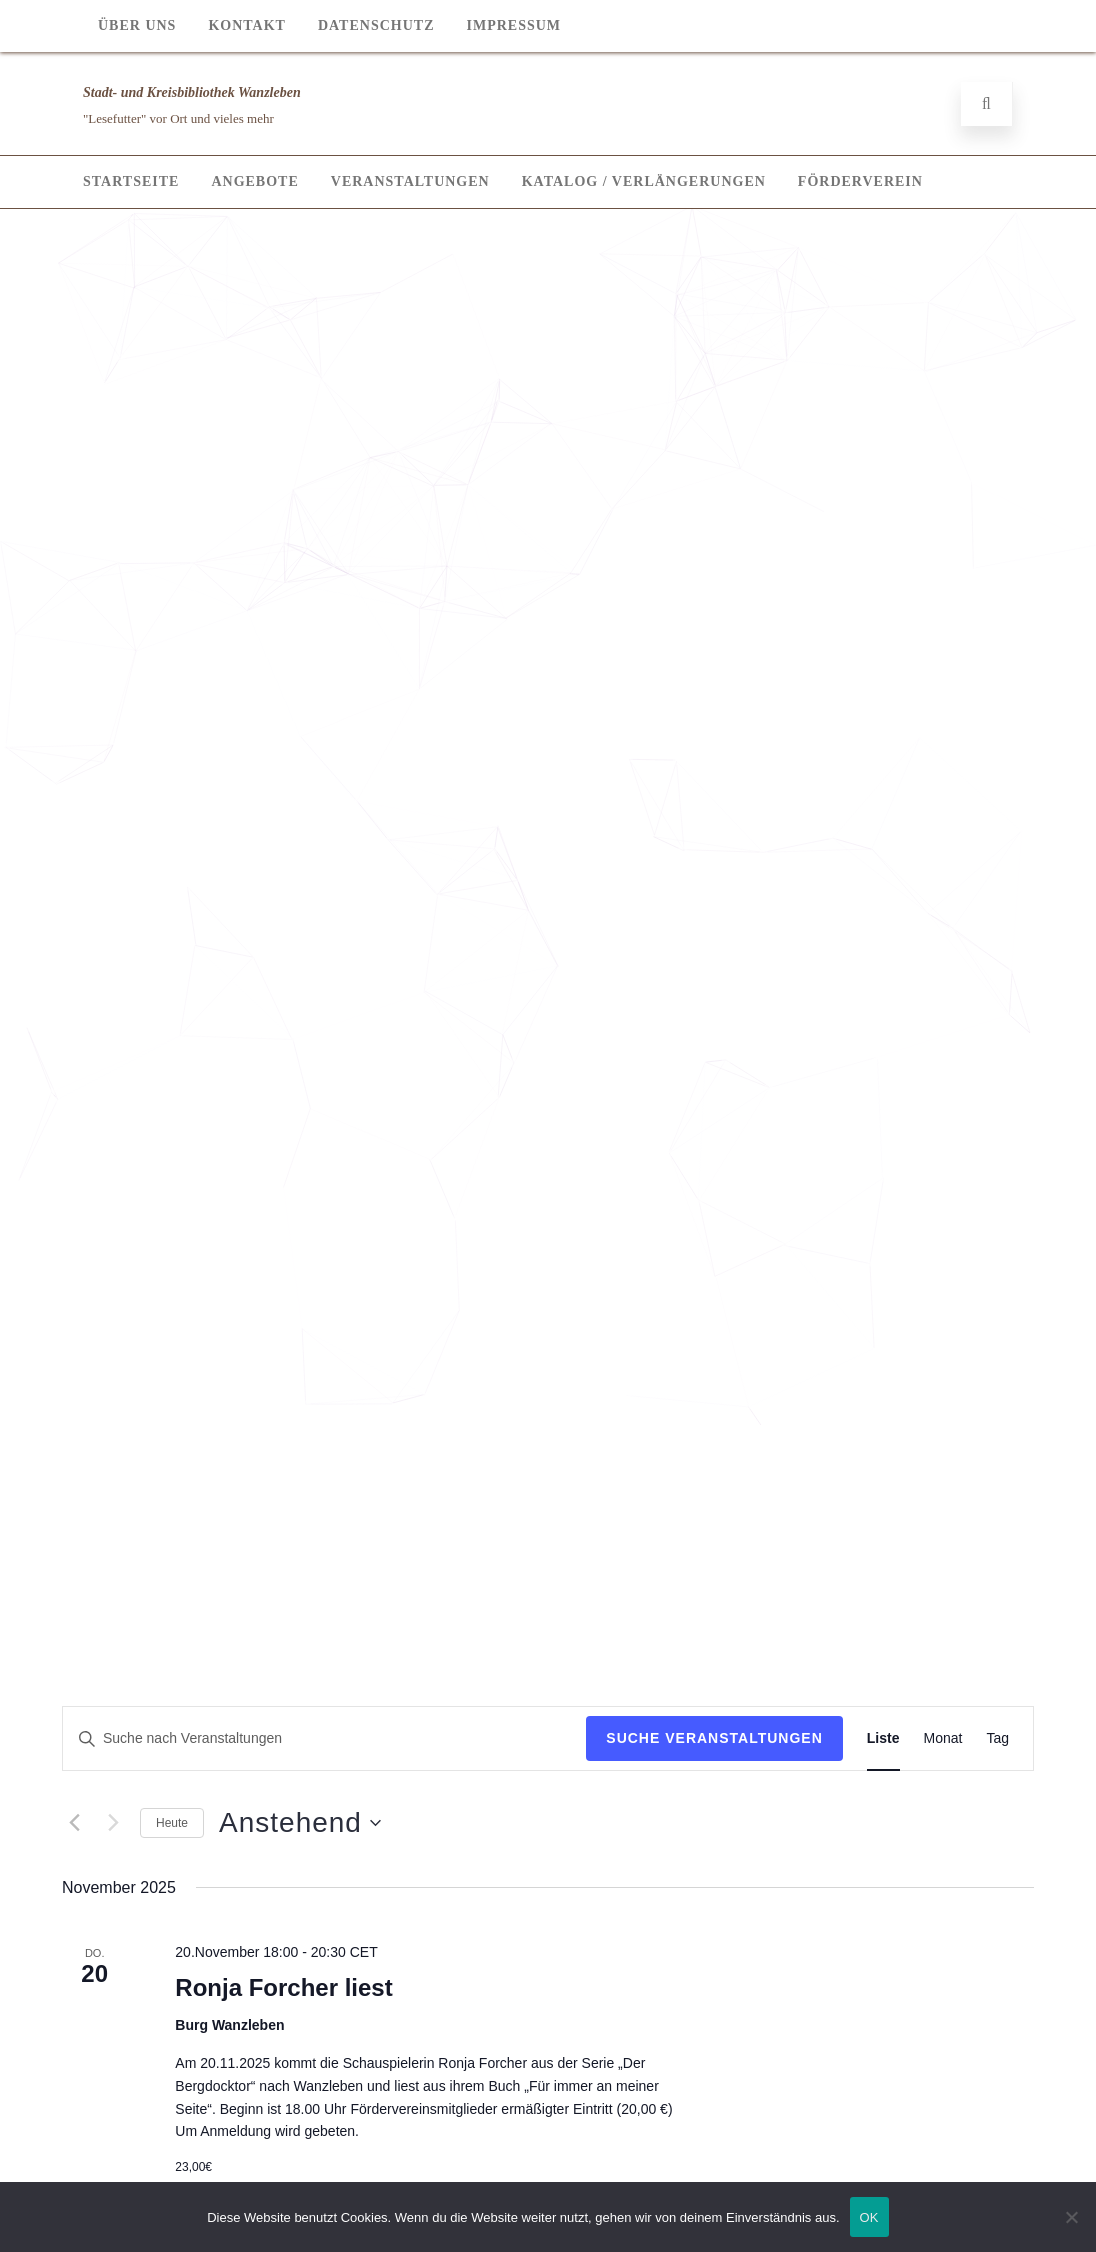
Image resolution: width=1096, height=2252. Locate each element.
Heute (172, 1823)
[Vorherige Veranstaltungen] (74, 1823)
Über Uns (137, 25)
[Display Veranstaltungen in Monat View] (943, 1738)
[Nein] (1071, 2217)
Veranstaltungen (410, 181)
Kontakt (247, 25)
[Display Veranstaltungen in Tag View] (997, 1738)
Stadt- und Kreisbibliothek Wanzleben (192, 92)
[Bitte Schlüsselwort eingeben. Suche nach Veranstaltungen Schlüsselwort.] (324, 1738)
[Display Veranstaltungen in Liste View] (883, 1738)
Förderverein (860, 181)
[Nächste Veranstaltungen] (113, 1823)
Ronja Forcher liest (283, 1987)
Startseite (131, 181)
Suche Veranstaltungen (714, 1738)
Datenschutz (376, 25)
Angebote (254, 181)
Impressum (513, 25)
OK (869, 2217)
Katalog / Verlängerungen (644, 181)
